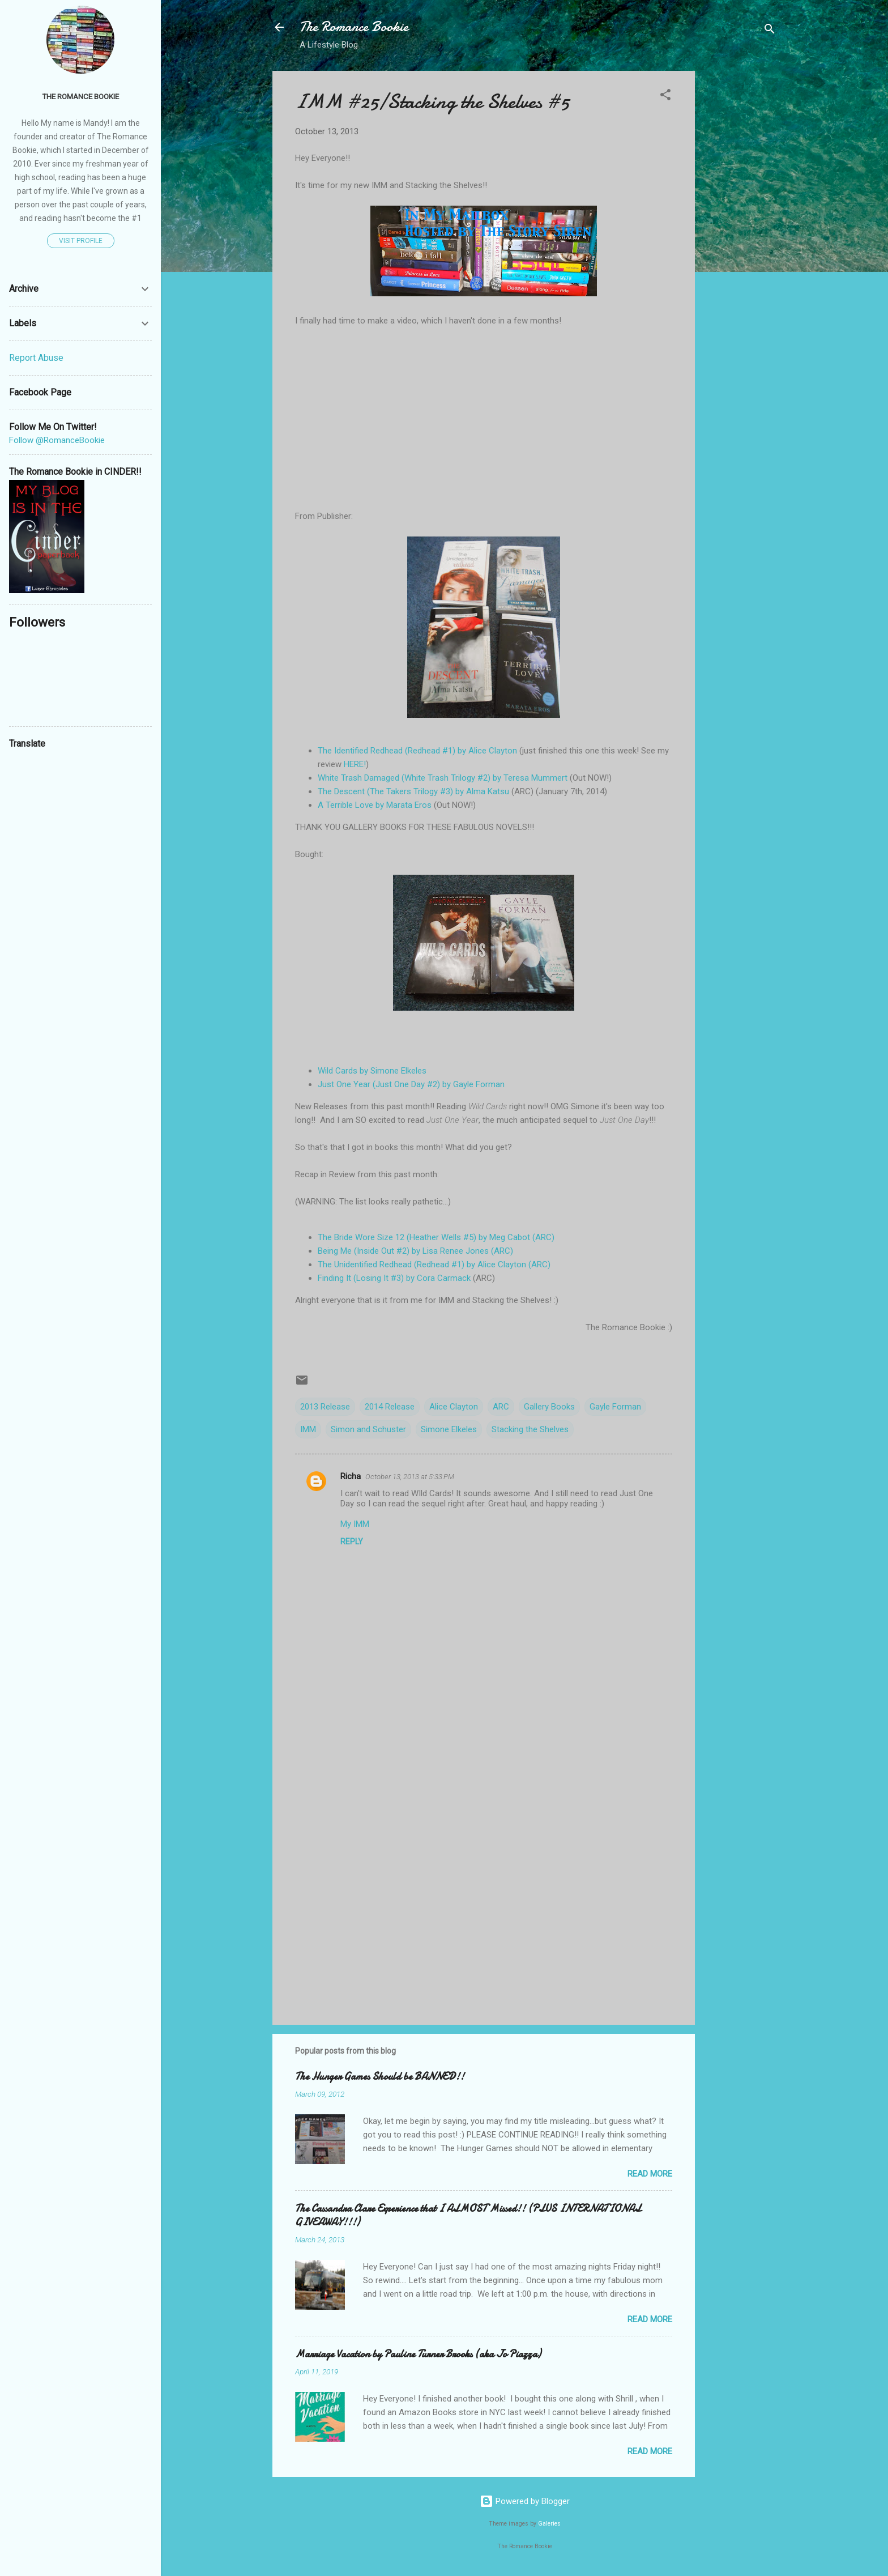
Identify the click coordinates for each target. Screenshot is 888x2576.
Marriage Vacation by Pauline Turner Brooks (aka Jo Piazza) (418, 2354)
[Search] (769, 31)
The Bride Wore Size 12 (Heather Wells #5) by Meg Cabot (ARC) (436, 1237)
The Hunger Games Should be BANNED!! (379, 2077)
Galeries (549, 2523)
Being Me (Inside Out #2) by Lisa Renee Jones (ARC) (415, 1251)
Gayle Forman (615, 1407)
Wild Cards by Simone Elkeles (372, 1071)
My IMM (354, 1524)
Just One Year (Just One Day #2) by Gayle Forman (411, 1084)
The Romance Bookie (354, 27)
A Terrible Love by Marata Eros (375, 805)
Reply (351, 1541)
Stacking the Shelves (530, 1429)
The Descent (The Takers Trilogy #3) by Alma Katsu (413, 791)
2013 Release (325, 1407)
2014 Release (390, 1407)
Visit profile (81, 241)
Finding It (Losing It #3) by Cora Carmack (394, 1278)
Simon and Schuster (368, 1429)
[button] (665, 96)
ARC (501, 1407)
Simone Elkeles (449, 1429)
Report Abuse (36, 357)
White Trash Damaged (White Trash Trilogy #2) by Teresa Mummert (442, 778)
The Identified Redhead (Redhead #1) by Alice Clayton (417, 751)
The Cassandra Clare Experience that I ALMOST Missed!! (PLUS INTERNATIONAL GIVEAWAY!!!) (468, 2215)
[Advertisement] (740, 241)
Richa (350, 1476)
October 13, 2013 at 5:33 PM (409, 1476)
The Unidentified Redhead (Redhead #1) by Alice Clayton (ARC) (434, 1264)
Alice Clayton (453, 1407)
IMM (308, 1429)
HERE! (355, 764)
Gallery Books (549, 1407)
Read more (649, 2174)
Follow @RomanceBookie (57, 440)
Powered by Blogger (525, 2501)
